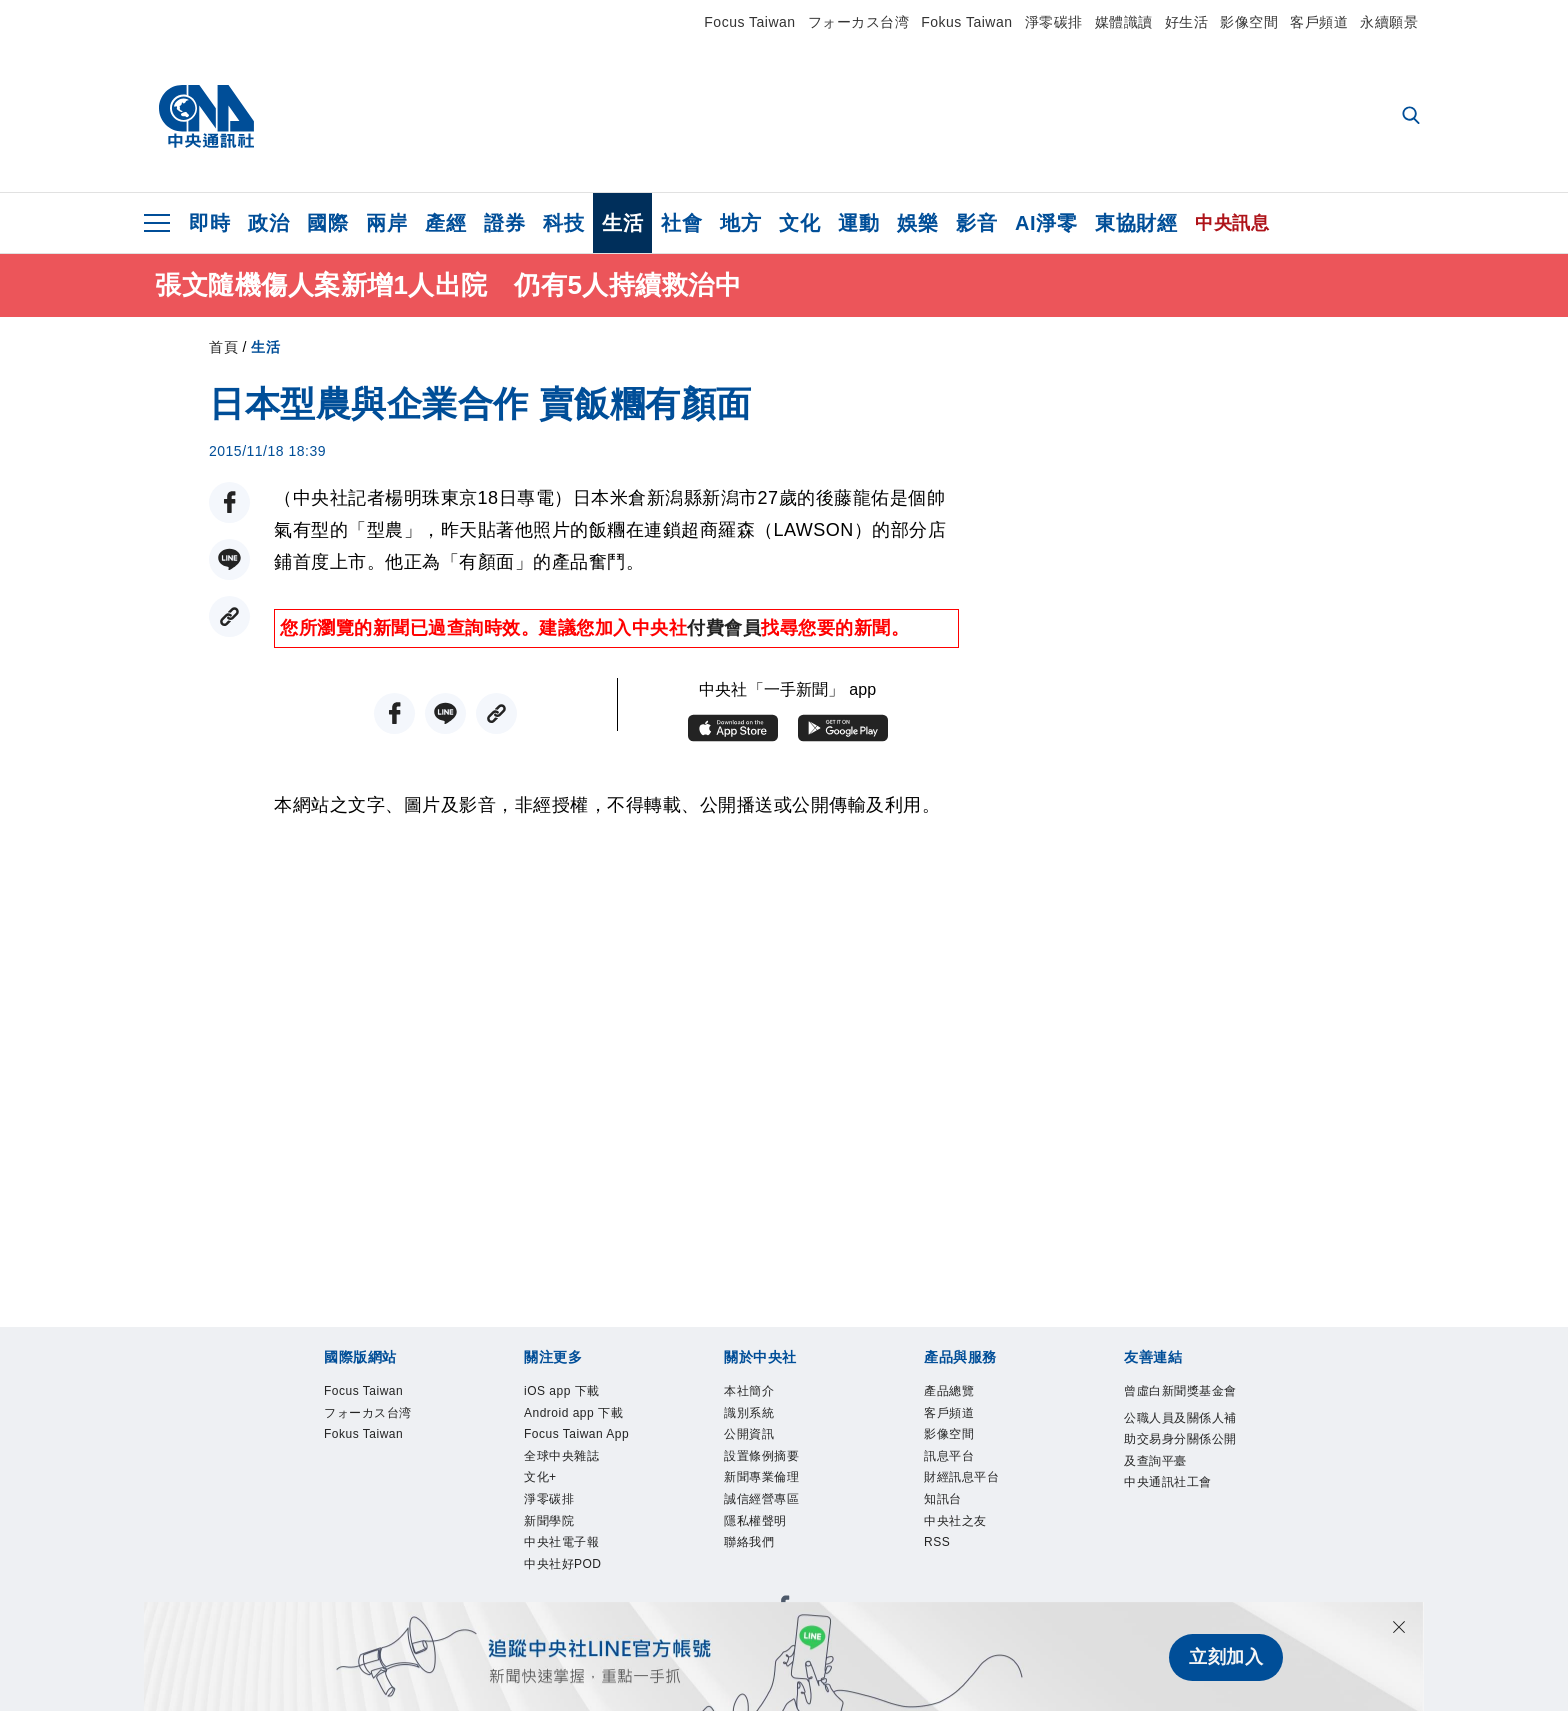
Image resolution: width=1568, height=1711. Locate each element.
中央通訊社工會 (1179, 1569)
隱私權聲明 (770, 1556)
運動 (858, 223)
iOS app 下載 (579, 1394)
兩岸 (386, 223)
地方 (740, 223)
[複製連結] (229, 616)
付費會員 (724, 628)
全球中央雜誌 (579, 1529)
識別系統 (761, 1421)
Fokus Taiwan (966, 22)
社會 (681, 223)
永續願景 (1389, 22)
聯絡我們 (761, 1583)
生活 (622, 223)
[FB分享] (229, 502)
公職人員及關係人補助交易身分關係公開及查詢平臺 (1179, 1488)
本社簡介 (761, 1394)
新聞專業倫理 (779, 1502)
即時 (209, 223)
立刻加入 (1226, 1657)
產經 (445, 223)
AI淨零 (1046, 223)
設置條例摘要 (779, 1475)
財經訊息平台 (979, 1502)
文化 (799, 223)
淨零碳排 (1054, 22)
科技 (563, 223)
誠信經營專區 (779, 1529)
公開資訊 (761, 1448)
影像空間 (1249, 22)
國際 (327, 223)
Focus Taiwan (749, 22)
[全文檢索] (1413, 117)
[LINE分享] (229, 559)
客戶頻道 (1319, 22)
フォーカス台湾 (859, 22)
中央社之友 (970, 1556)
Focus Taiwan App (582, 1488)
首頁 (223, 347)
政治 (268, 223)
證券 (504, 223)
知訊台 (952, 1529)
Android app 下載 (575, 1434)
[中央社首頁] (206, 117)
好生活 (1187, 22)
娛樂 (917, 223)
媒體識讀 (1124, 22)
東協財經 (1136, 223)
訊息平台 (961, 1475)
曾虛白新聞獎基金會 (1179, 1407)
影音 (976, 223)
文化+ (548, 1556)
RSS (943, 1583)
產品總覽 (961, 1394)
